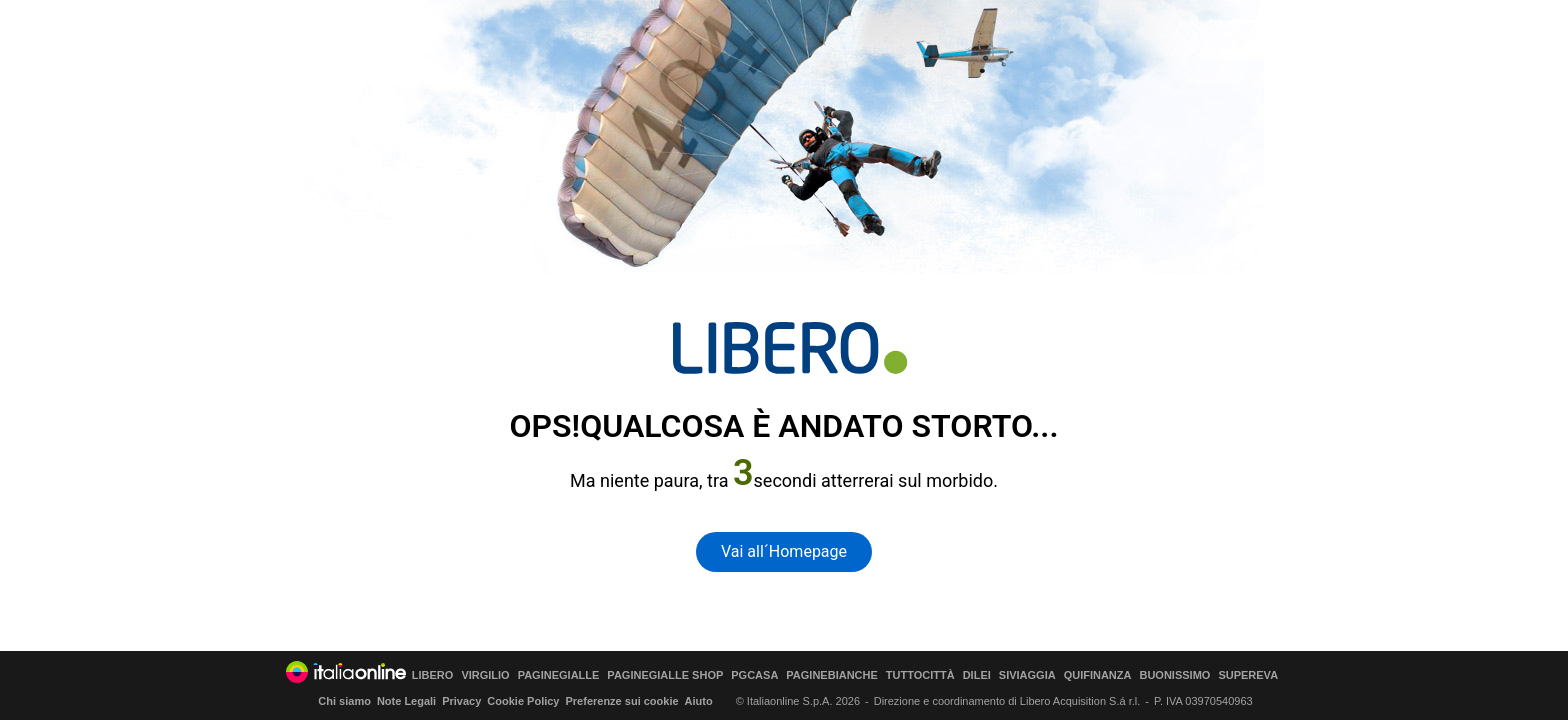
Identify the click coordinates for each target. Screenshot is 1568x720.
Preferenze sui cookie (621, 701)
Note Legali (406, 701)
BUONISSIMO (1174, 675)
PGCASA (754, 675)
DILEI (977, 675)
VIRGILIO (485, 675)
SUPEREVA (1248, 675)
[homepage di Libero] (790, 348)
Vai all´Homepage (784, 551)
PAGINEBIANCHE (831, 675)
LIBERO (433, 675)
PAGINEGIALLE (559, 675)
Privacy (461, 701)
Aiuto (699, 701)
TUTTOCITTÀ (920, 675)
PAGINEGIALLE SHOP (665, 675)
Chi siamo (344, 701)
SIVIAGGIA (1027, 675)
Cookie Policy (523, 701)
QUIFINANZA (1098, 675)
